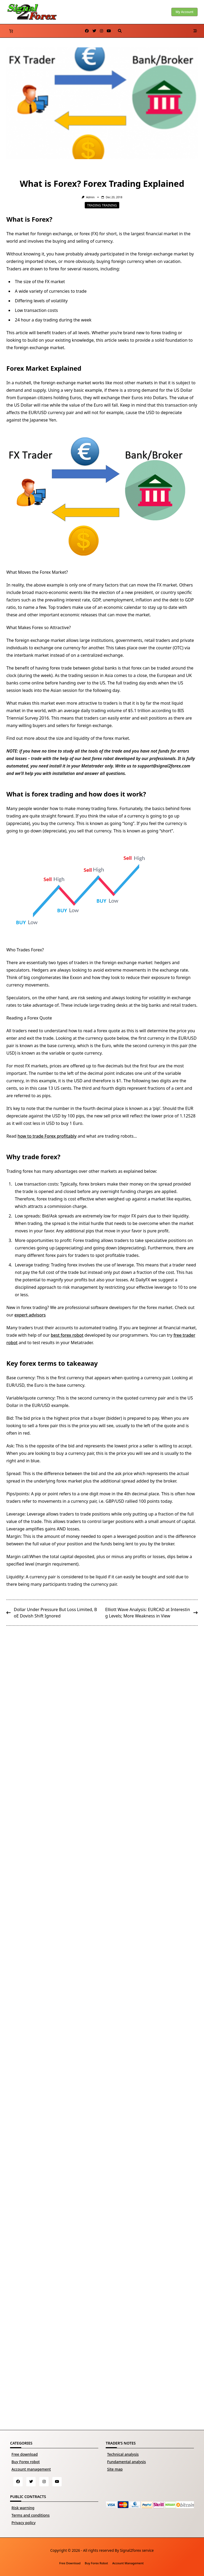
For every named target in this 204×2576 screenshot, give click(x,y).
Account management (31, 2469)
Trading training (102, 205)
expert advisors (30, 1315)
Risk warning (22, 2507)
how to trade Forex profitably (47, 1136)
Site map (114, 2469)
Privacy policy (23, 2522)
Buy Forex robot (25, 2461)
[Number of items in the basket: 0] (11, 31)
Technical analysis (123, 2454)
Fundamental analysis (126, 2461)
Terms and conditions (30, 2515)
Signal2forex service (137, 2550)
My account (184, 12)
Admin (90, 197)
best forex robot (67, 1335)
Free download (24, 2454)
